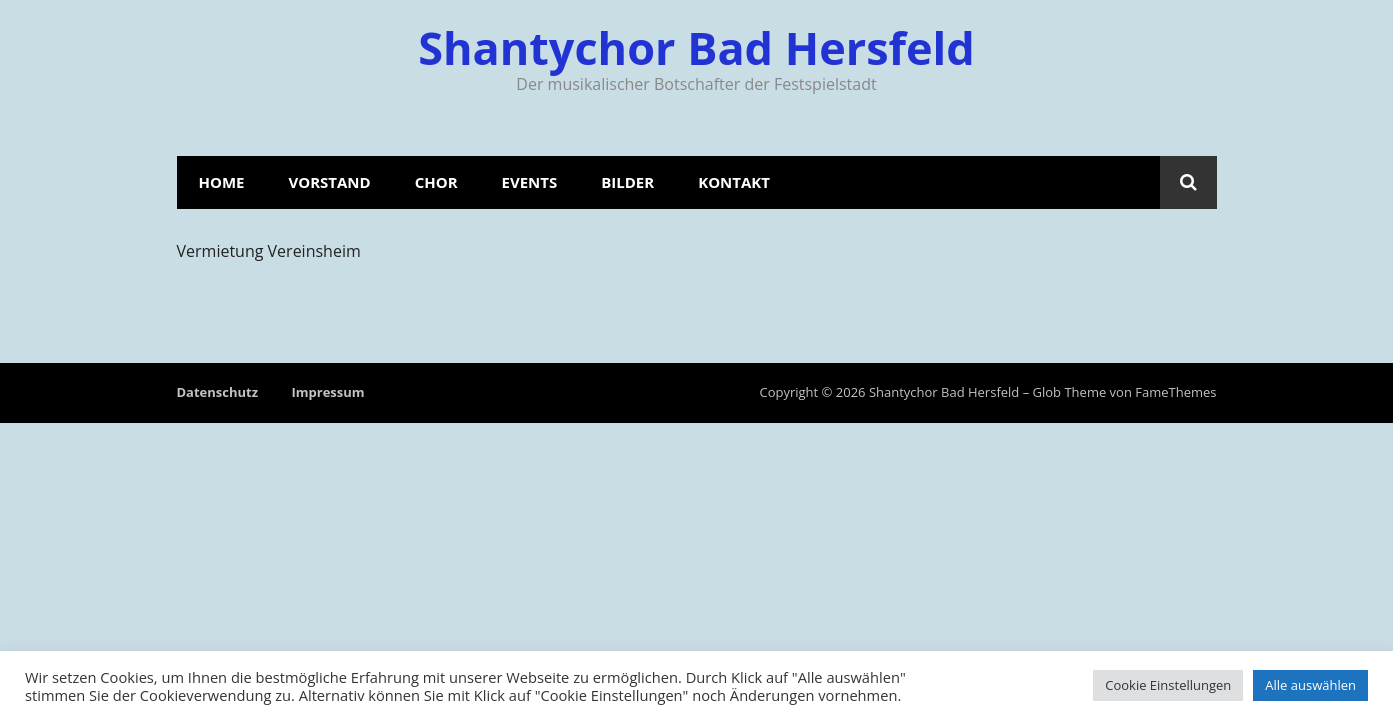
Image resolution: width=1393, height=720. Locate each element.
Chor (436, 182)
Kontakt (734, 182)
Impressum (327, 392)
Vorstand (329, 182)
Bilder (627, 182)
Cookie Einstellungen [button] (1168, 685)
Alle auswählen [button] (1310, 685)
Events (530, 182)
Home (222, 182)
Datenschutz (218, 392)
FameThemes (1175, 392)
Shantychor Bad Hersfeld (696, 47)
